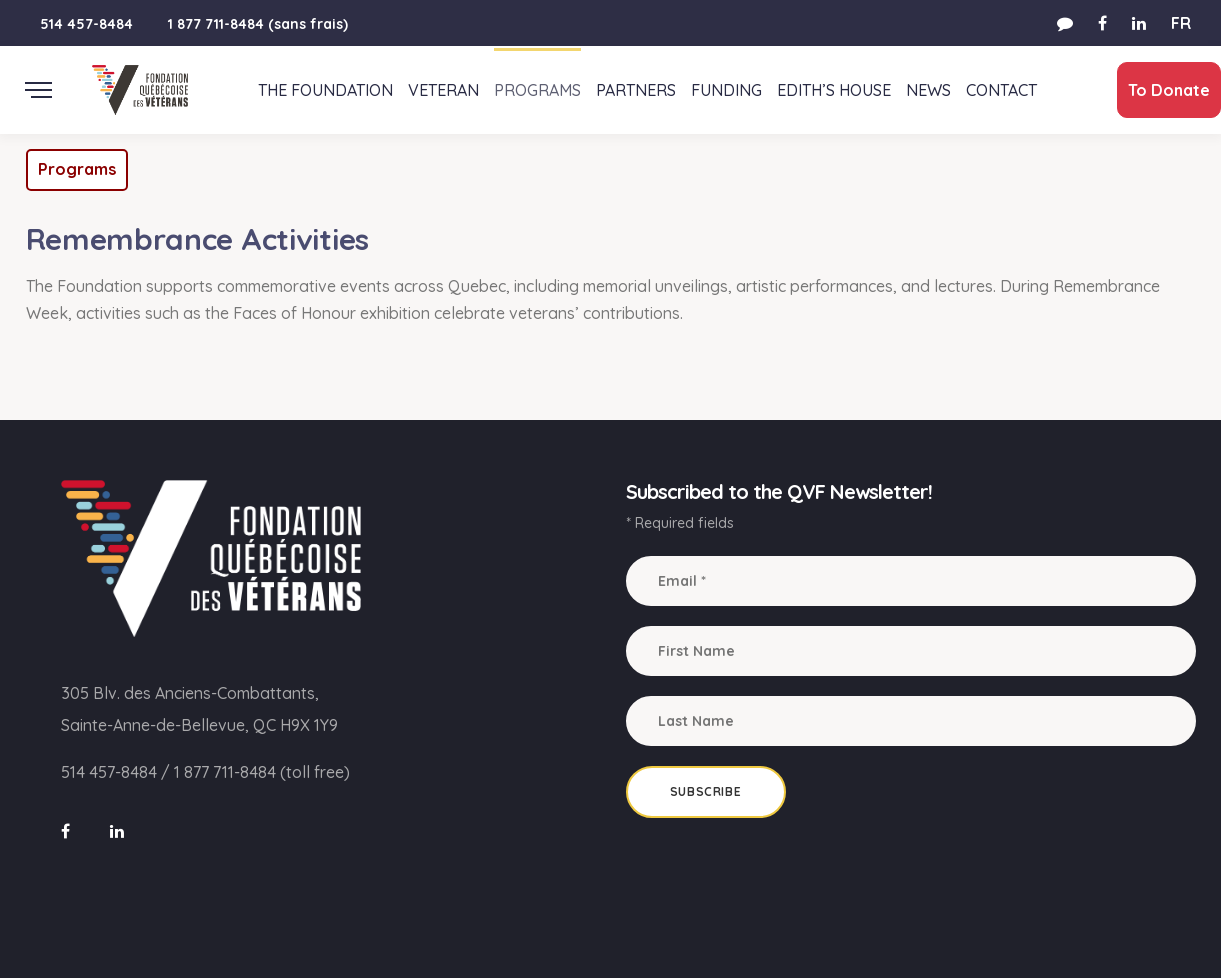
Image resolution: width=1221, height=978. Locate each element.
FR (1181, 23)
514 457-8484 (86, 24)
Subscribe (705, 791)
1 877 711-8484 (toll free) (262, 772)
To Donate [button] (1160, 90)
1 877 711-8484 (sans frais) (258, 24)
